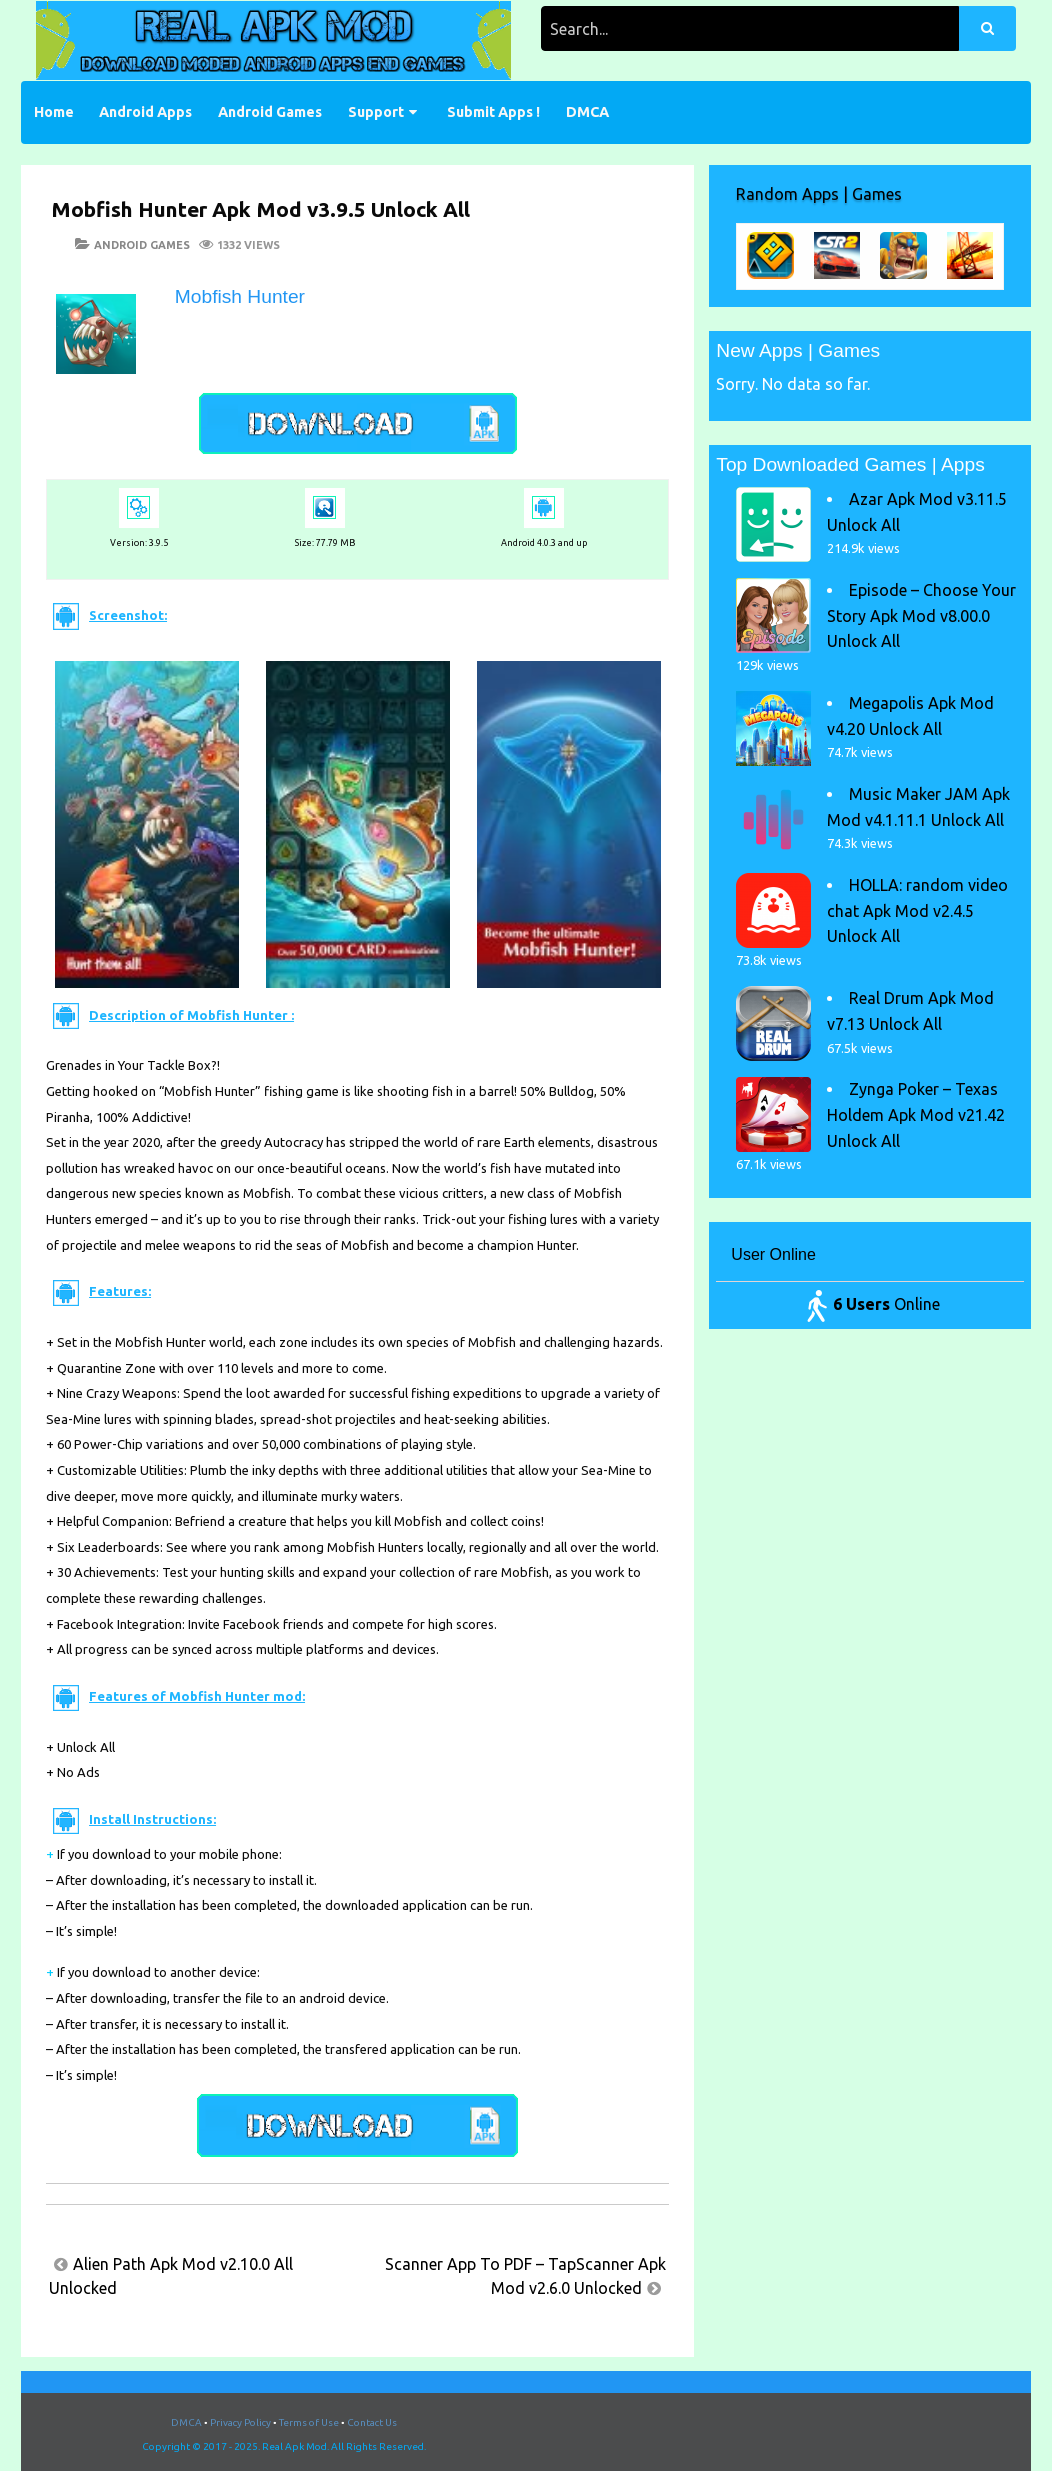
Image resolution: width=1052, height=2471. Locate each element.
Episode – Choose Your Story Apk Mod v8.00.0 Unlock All (921, 615)
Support (376, 112)
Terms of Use (309, 2422)
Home (54, 112)
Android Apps (145, 112)
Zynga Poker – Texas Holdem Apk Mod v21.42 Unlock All (916, 1114)
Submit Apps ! (493, 112)
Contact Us (372, 2422)
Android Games (270, 112)
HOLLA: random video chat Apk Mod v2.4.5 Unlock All (917, 910)
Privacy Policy (240, 2422)
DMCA (587, 112)
